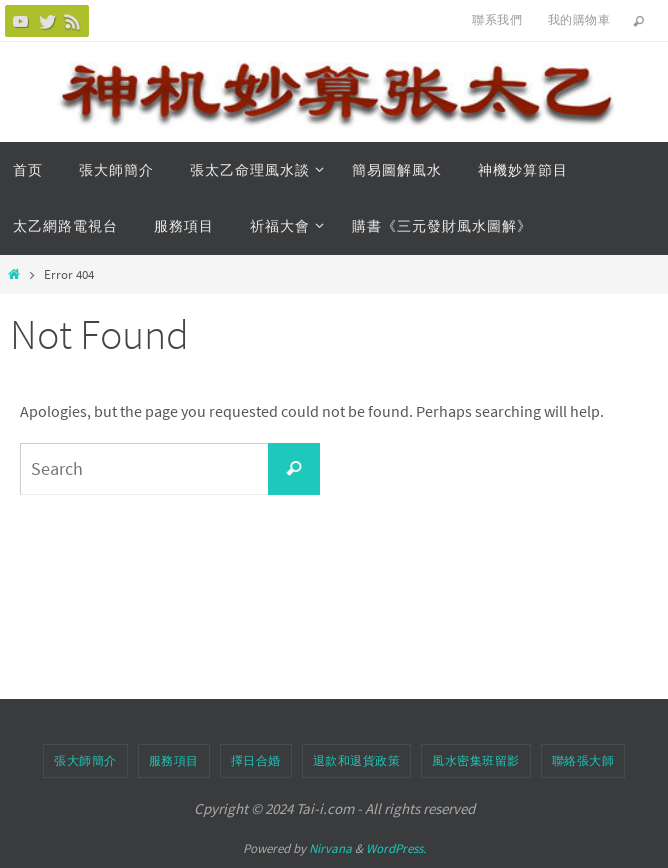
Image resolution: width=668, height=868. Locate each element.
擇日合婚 (256, 760)
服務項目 (174, 760)
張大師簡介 (85, 760)
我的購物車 (579, 19)
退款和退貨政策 (357, 760)
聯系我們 (497, 19)
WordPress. (396, 848)
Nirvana (330, 848)
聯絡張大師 (583, 760)
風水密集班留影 (476, 760)
